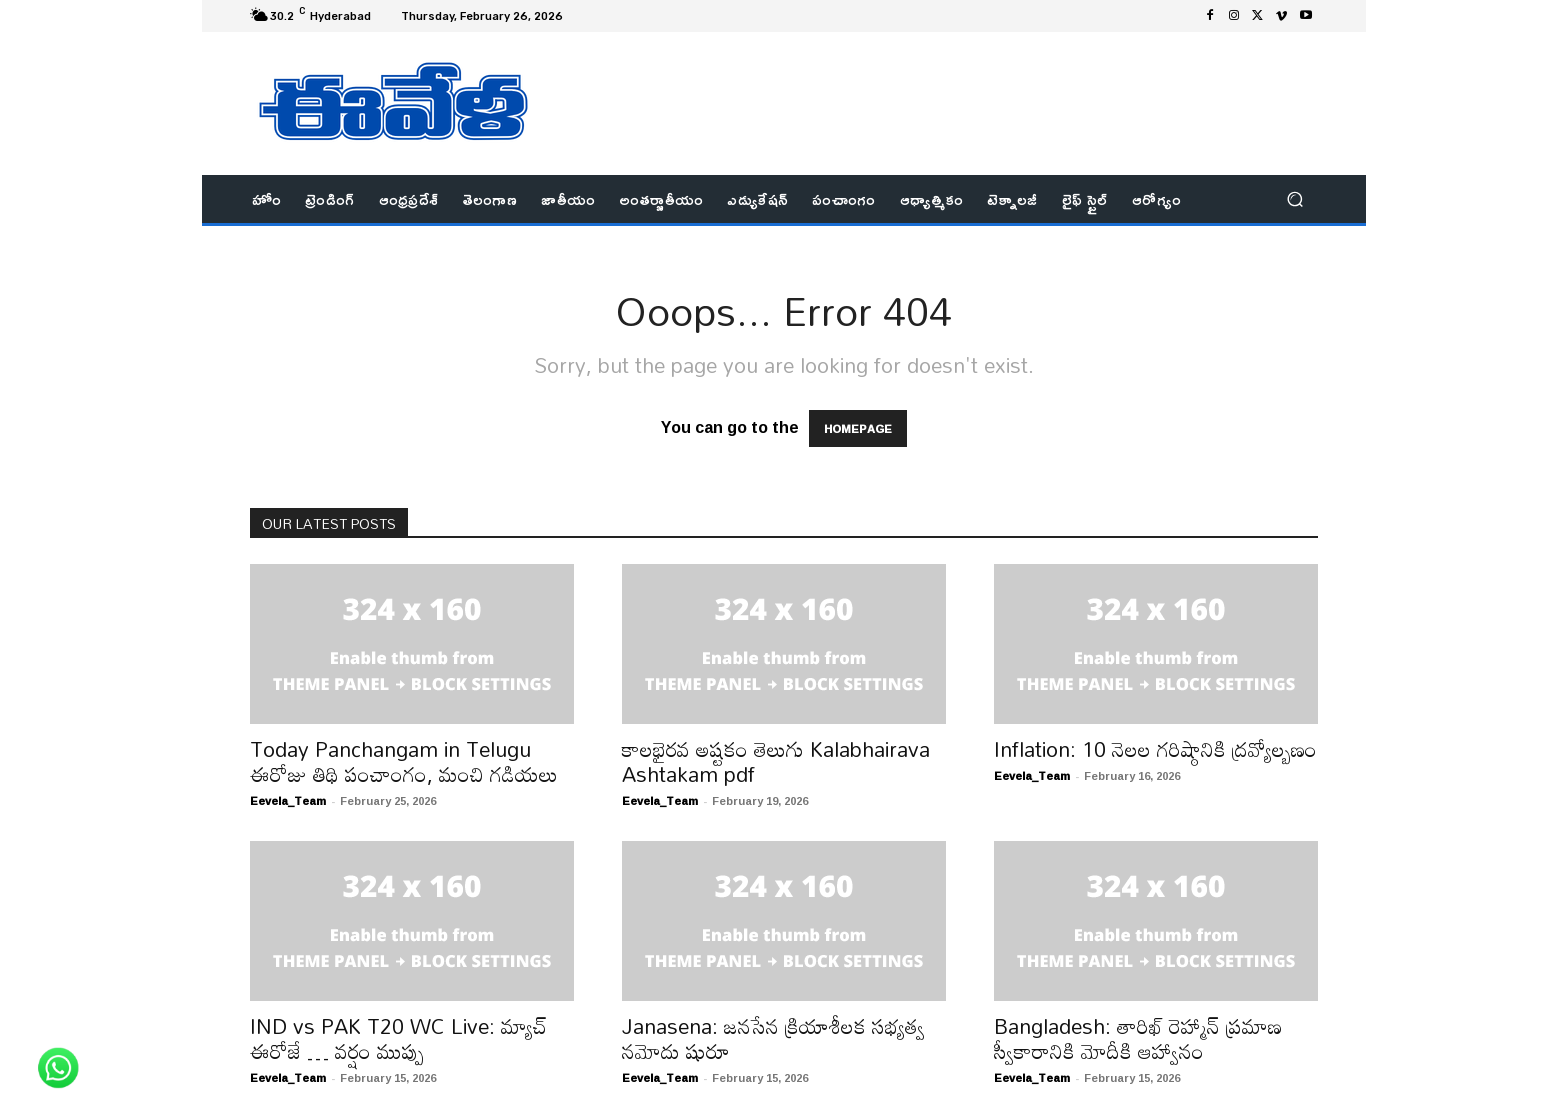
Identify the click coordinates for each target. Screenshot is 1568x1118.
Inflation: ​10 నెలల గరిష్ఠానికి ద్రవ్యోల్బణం (1155, 749)
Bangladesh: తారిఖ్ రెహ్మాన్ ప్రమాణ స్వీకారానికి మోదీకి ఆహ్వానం (1138, 1038)
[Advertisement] (949, 77)
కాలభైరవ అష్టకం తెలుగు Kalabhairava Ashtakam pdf (776, 761)
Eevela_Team (288, 800)
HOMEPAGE (858, 428)
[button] (1294, 199)
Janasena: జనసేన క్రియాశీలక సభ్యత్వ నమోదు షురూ (773, 1038)
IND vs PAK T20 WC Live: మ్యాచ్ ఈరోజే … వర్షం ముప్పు (399, 1038)
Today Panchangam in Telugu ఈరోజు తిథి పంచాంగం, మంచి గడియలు (404, 761)
